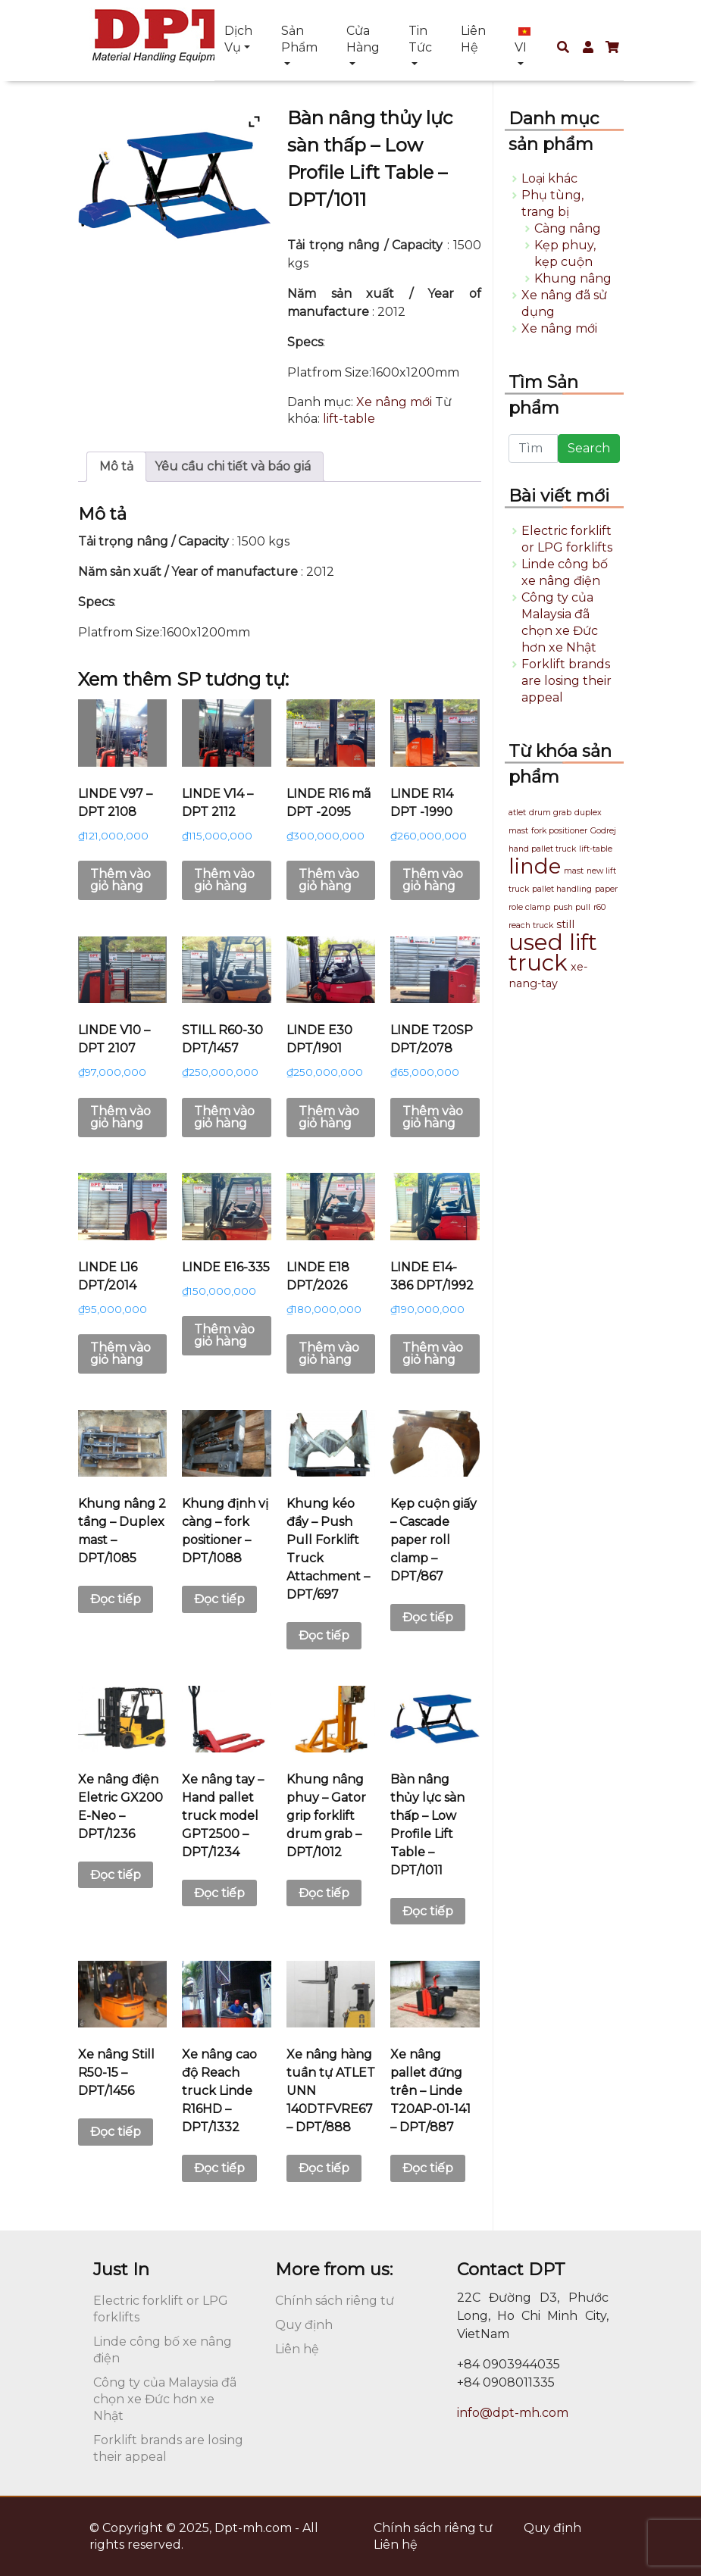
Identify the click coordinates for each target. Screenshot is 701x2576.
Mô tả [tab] (116, 466)
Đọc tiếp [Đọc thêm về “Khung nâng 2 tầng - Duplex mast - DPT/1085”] (115, 1599)
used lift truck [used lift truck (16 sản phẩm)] (553, 952)
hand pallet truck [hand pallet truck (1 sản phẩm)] (542, 849)
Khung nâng (573, 278)
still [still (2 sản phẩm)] (565, 924)
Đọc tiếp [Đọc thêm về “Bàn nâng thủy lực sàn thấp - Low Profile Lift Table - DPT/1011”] (427, 1911)
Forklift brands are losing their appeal (566, 681)
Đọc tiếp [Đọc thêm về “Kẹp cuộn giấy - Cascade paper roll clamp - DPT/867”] (427, 1617)
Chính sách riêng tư (334, 2300)
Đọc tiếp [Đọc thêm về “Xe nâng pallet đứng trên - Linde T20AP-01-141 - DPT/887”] (427, 2168)
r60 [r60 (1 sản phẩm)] (599, 907)
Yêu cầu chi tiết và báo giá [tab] (233, 466)
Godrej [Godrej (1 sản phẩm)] (603, 831)
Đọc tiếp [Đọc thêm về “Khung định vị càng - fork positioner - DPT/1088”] (219, 1599)
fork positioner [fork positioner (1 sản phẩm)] (559, 831)
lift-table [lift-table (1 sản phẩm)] (595, 849)
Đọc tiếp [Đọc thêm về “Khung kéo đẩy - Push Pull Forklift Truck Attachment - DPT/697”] (324, 1635)
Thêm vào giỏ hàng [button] (120, 880)
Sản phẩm (299, 39)
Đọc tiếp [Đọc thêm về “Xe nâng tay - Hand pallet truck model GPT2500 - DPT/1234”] (219, 1893)
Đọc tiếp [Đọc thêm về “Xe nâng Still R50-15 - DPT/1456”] (115, 2131)
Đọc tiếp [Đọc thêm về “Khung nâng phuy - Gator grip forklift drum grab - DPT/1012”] (324, 1893)
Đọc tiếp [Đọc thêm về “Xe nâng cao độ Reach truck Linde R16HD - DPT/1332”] (219, 2168)
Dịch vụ (238, 39)
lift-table (349, 418)
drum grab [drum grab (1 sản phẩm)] (550, 813)
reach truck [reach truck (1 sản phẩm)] (531, 925)
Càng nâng (567, 228)
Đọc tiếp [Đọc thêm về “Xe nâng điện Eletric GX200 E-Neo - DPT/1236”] (115, 1875)
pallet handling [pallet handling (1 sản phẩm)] (562, 889)
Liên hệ (473, 39)
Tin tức (420, 39)
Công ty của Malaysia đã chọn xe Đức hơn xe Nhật (164, 2399)
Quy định (304, 2325)
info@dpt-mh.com (512, 2413)
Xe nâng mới (394, 402)
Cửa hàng (363, 39)
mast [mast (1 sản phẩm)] (574, 871)
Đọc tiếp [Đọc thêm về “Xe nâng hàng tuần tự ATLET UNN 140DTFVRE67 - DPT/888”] (324, 2168)
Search (589, 448)
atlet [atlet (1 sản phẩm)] (517, 813)
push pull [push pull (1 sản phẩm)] (571, 907)
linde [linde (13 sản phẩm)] (535, 866)
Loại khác (549, 178)
